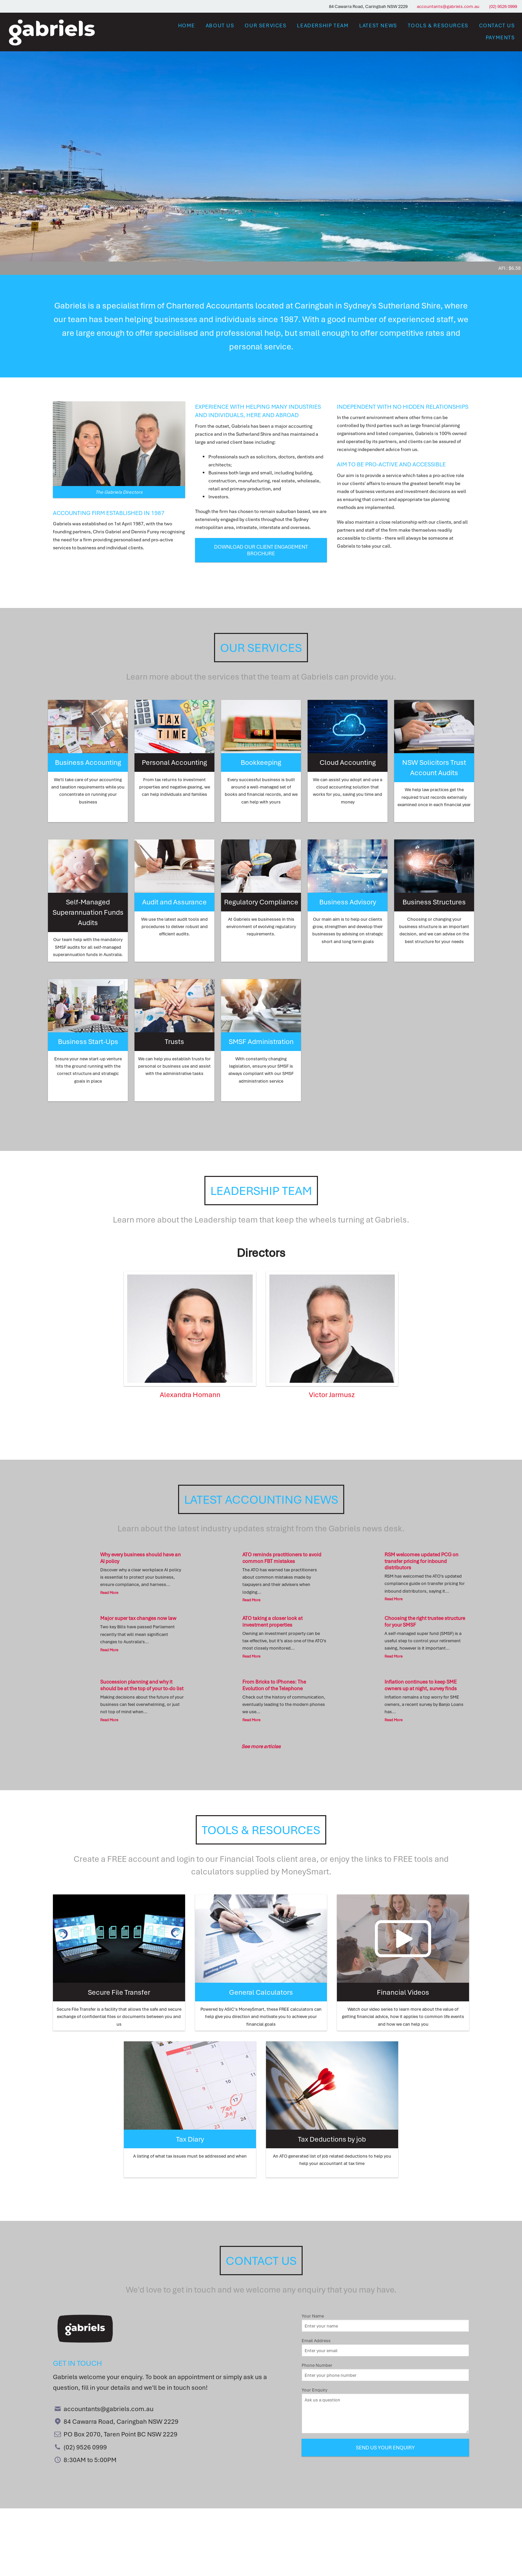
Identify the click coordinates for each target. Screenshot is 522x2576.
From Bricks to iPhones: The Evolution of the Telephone (274, 1684)
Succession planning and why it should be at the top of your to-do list (141, 1684)
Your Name (385, 2322)
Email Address (385, 2346)
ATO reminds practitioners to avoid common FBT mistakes (281, 1557)
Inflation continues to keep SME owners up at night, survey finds (421, 1684)
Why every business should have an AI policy (140, 1557)
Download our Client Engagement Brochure (261, 550)
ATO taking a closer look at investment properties (272, 1621)
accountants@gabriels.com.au (448, 6)
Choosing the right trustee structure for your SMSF (425, 1621)
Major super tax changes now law (138, 1618)
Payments (500, 37)
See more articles (261, 1746)
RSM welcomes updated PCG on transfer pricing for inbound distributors (421, 1560)
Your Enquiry (385, 2410)
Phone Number (385, 2371)
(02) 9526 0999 (503, 6)
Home (186, 25)
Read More (109, 1592)
